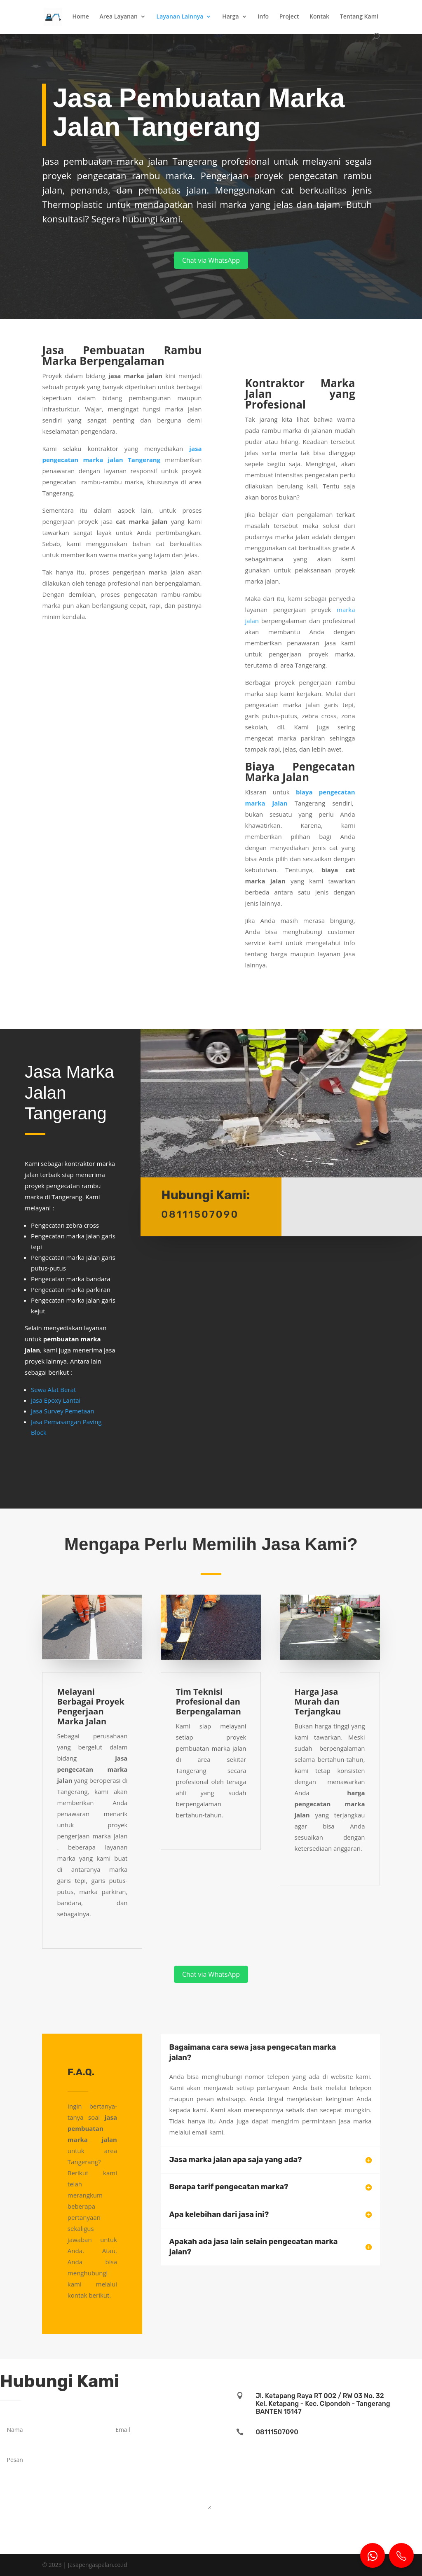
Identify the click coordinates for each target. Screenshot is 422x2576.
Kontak (319, 17)
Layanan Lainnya (180, 17)
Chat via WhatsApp (211, 260)
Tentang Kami (359, 17)
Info (263, 17)
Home (80, 17)
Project (289, 17)
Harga (230, 17)
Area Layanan (119, 17)
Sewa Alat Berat (53, 1389)
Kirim (191, 2521)
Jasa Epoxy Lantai (55, 1400)
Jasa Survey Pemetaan (62, 1411)
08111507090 (277, 2432)
